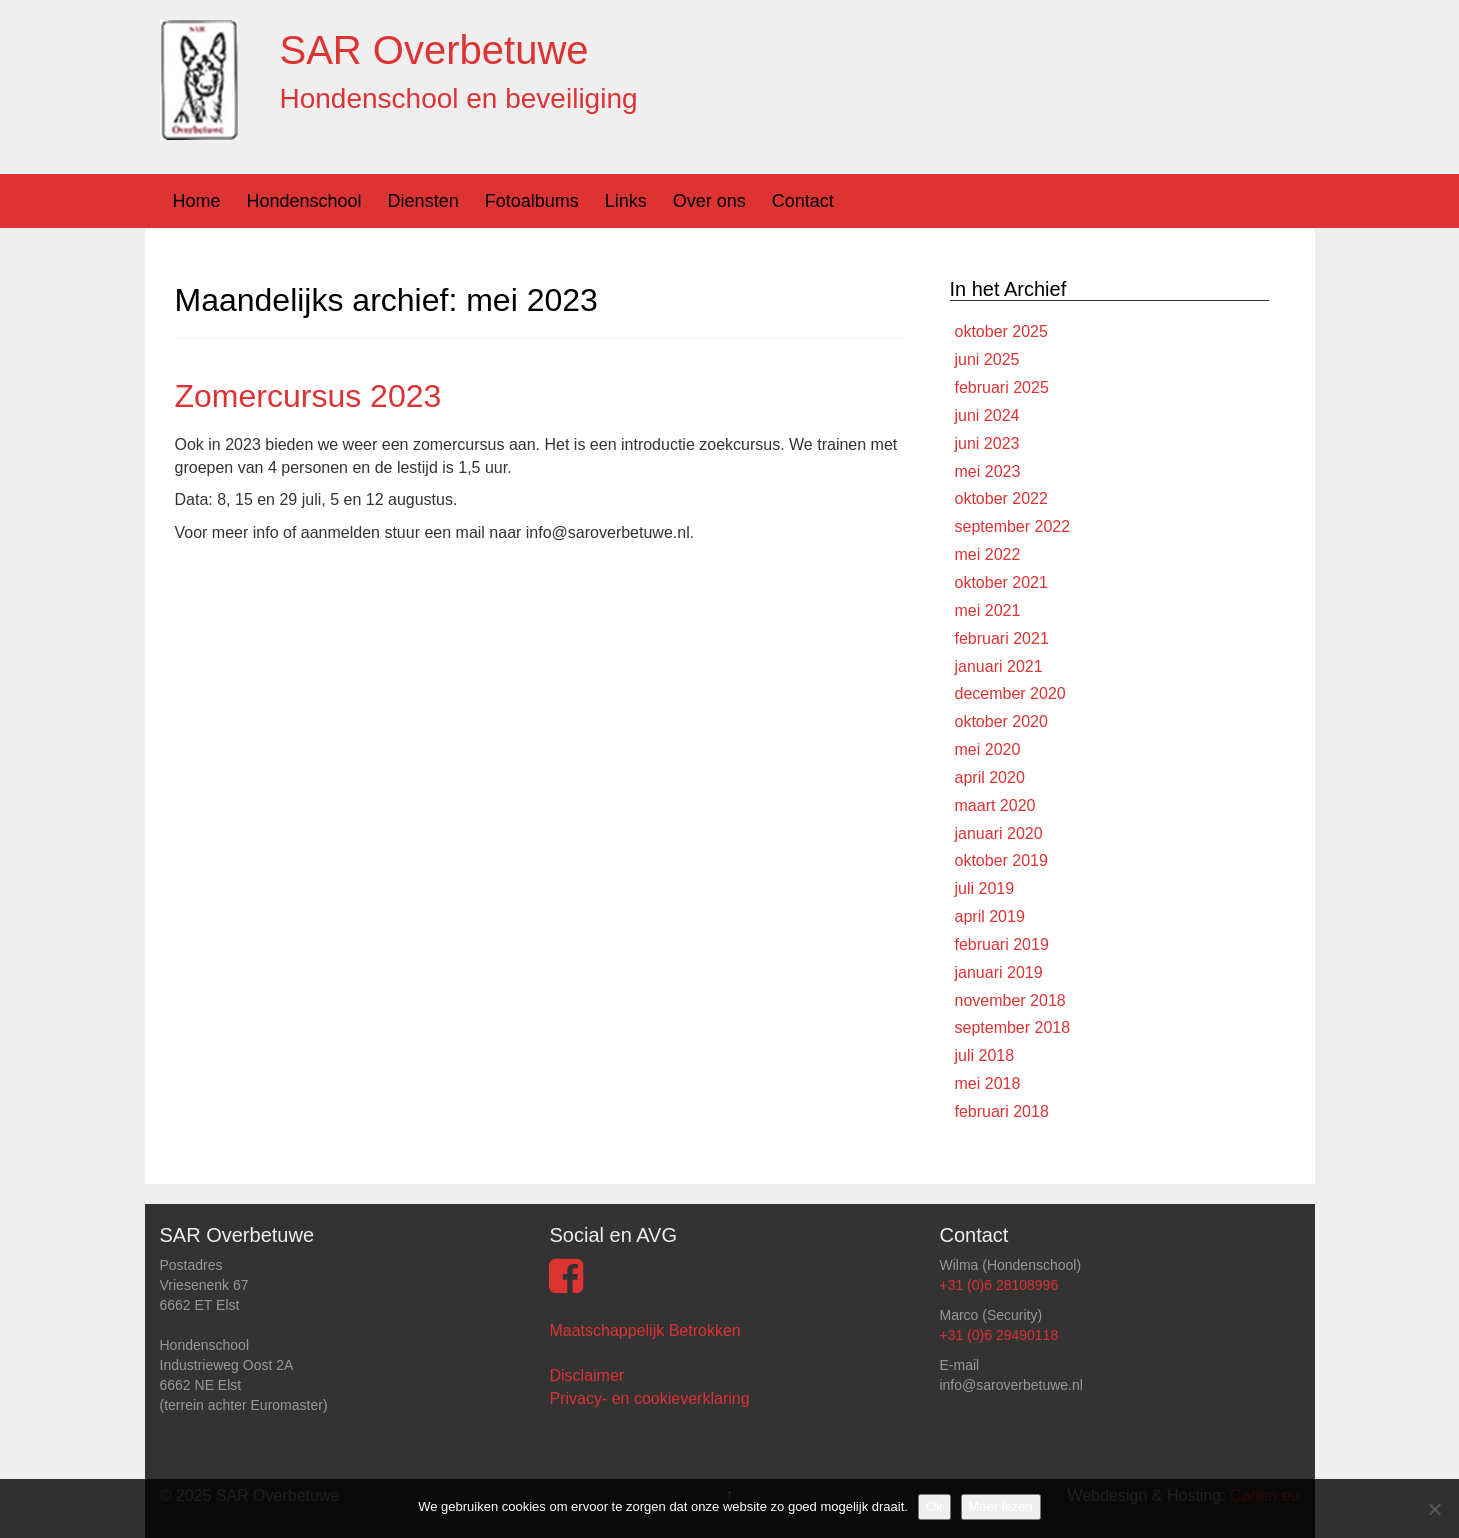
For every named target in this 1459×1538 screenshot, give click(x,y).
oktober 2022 (1001, 498)
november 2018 (1010, 1000)
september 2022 (1013, 526)
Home (197, 201)
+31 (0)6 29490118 (998, 1335)
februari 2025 (1002, 387)
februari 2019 (1002, 944)
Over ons (709, 201)
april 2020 (990, 777)
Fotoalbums (532, 201)
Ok (934, 1506)
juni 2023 (987, 443)
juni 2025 (987, 359)
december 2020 (1010, 693)
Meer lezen (1001, 1506)
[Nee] (1434, 1509)
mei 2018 (988, 1083)
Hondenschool (304, 201)
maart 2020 (995, 805)
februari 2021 (1002, 638)
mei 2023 (988, 471)
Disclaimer (586, 1375)
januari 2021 (999, 666)
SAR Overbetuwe (434, 50)
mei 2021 (988, 610)
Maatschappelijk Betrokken (644, 1330)
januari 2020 (999, 833)
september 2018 (1013, 1027)
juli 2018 (985, 1055)
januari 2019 (999, 972)
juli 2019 (985, 888)
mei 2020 (988, 749)
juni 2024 (987, 415)
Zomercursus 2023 (308, 396)
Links (626, 201)
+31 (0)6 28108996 (998, 1285)
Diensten (423, 201)
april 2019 (990, 916)
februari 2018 (1002, 1111)
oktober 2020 (1001, 721)
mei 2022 (988, 554)
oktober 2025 (1001, 331)
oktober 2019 (1001, 860)
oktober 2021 (1001, 582)
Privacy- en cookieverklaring (649, 1398)
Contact (803, 201)
